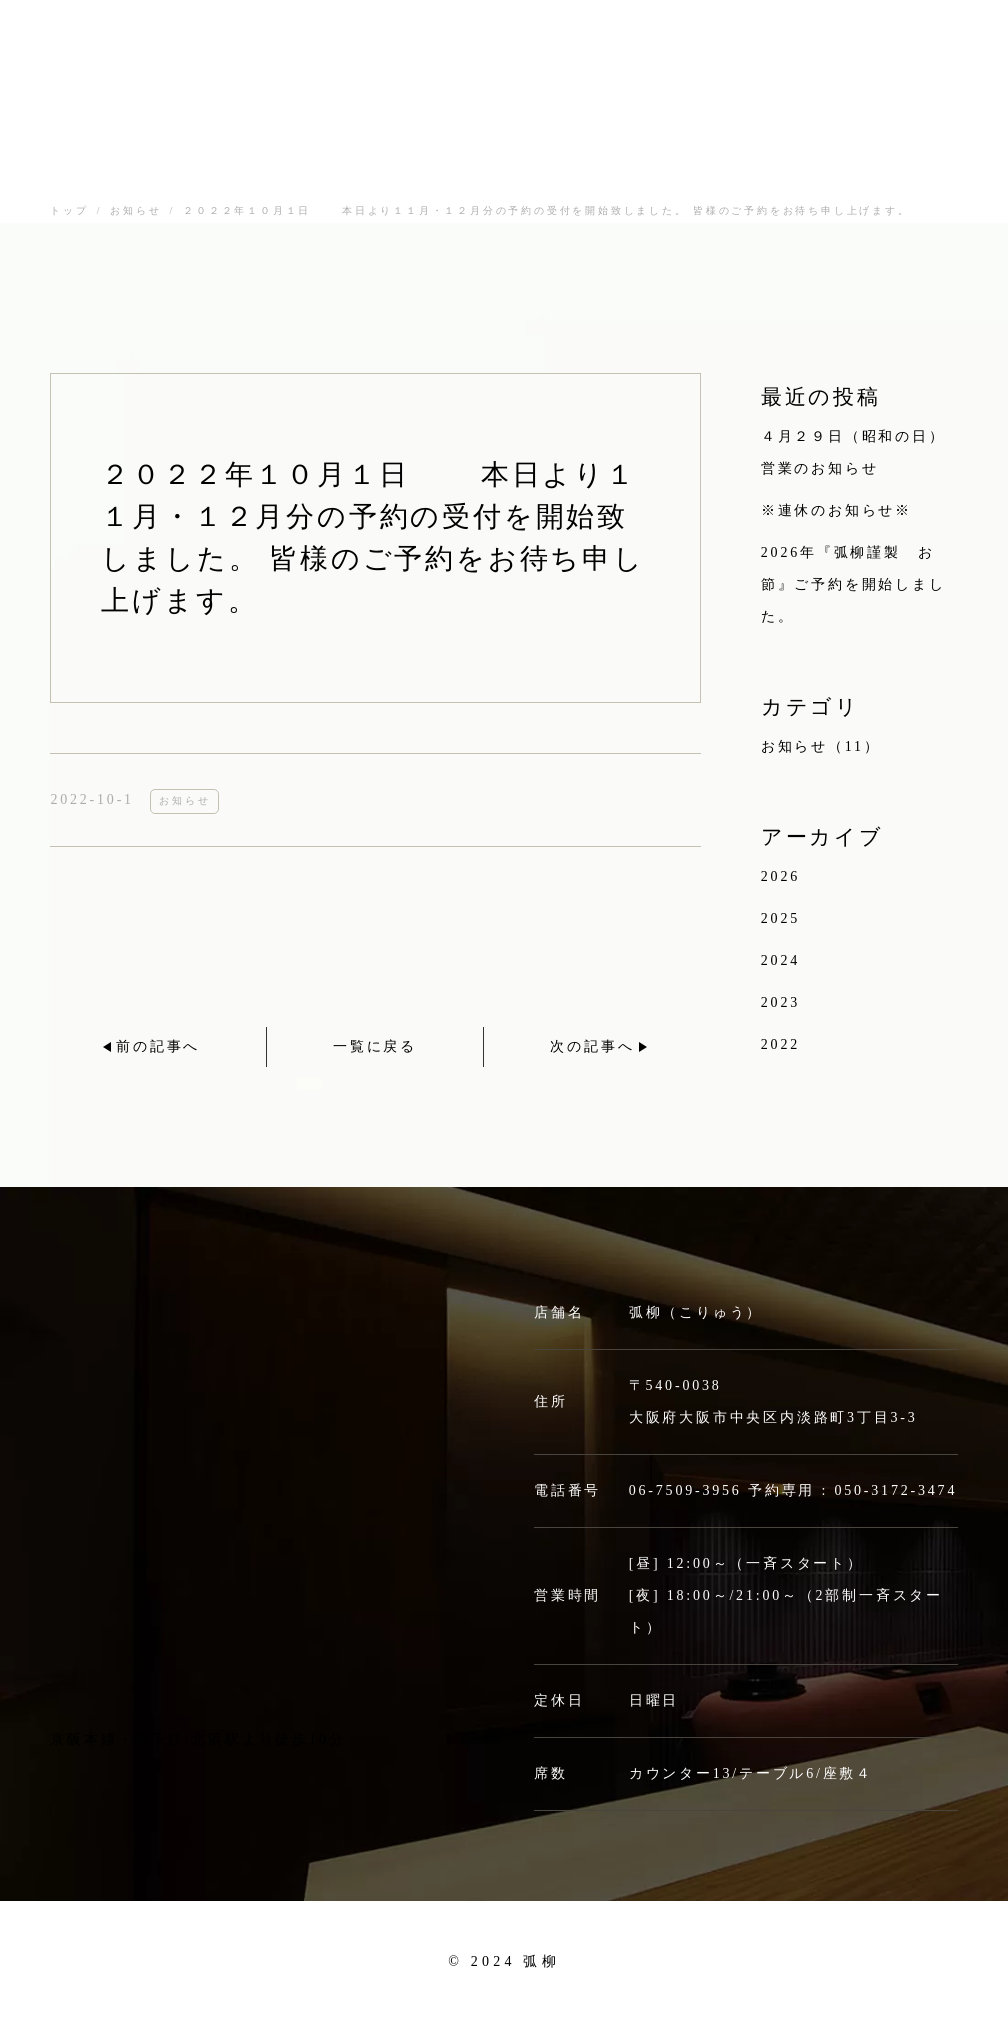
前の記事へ (158, 1046)
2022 (780, 1044)
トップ (69, 210)
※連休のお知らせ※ (836, 510)
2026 (780, 876)
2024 (780, 960)
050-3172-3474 (895, 1490)
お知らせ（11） (821, 746)
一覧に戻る (375, 1046)
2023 (780, 1002)
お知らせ (135, 210)
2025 (780, 918)
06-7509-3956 (685, 1490)
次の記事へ (592, 1046)
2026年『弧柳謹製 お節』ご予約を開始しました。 (853, 584)
